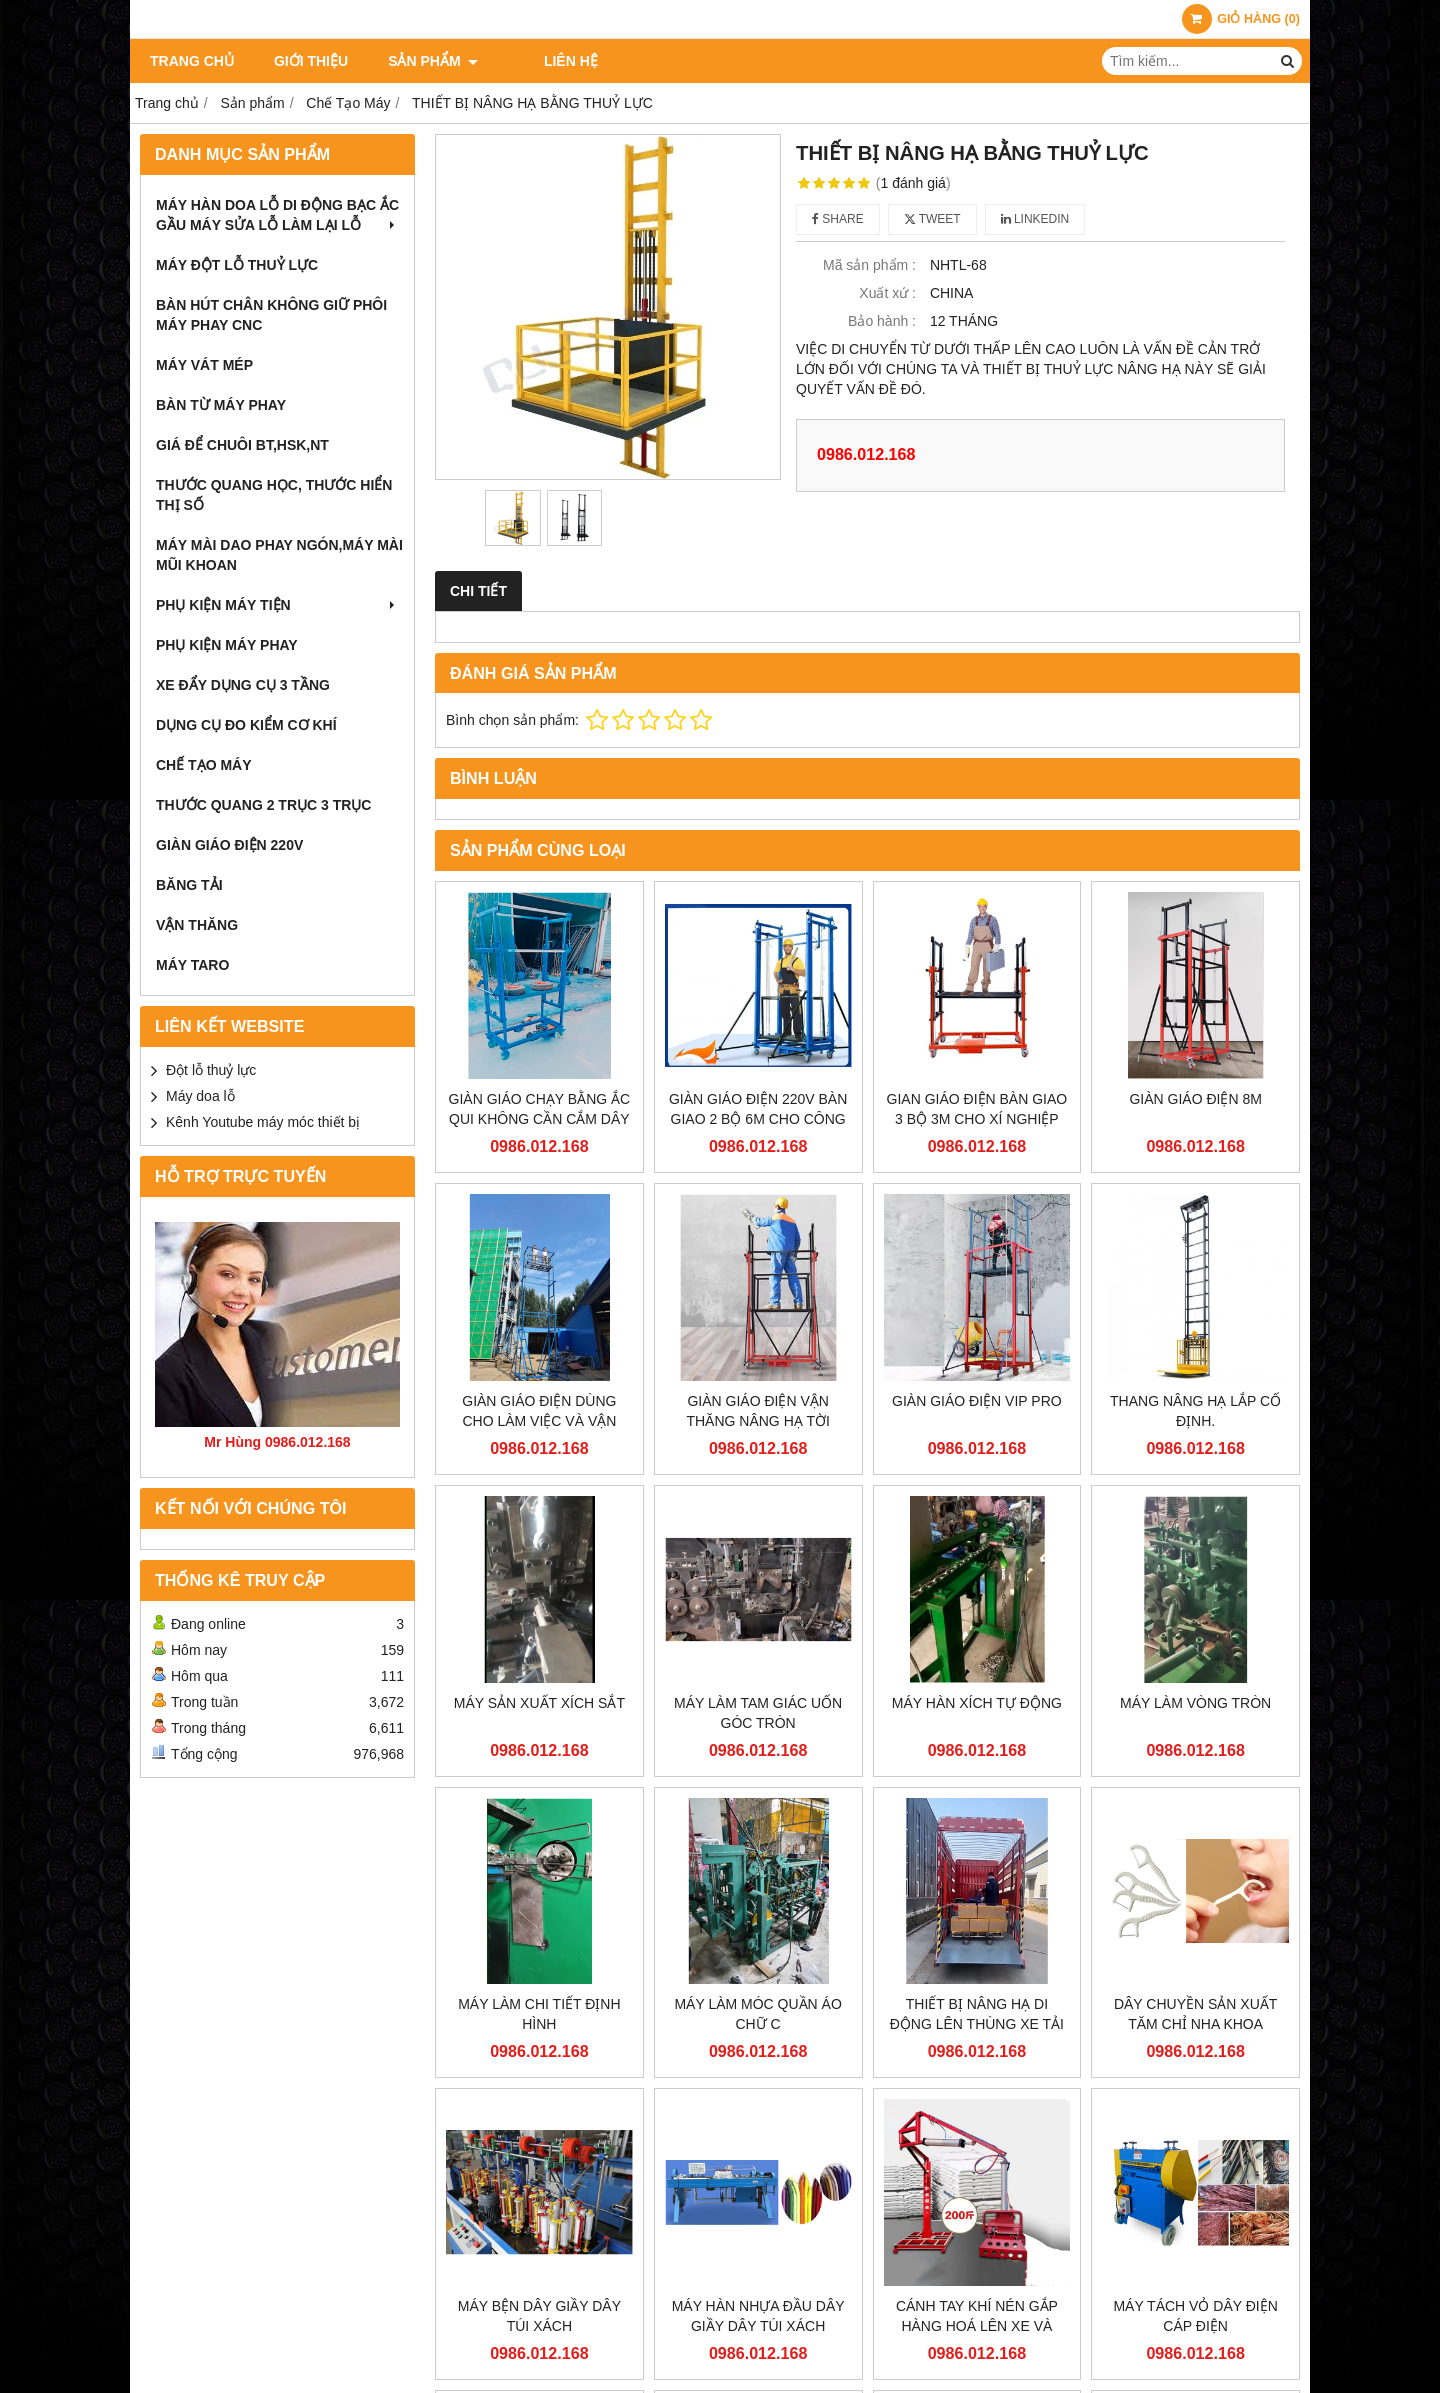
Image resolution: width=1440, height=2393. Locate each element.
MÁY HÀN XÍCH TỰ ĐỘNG (977, 1703)
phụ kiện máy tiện (277, 605)
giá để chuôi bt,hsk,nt (242, 445)
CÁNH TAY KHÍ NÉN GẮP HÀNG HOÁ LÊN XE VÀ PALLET (977, 2326)
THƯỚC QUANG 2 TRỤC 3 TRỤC (263, 805)
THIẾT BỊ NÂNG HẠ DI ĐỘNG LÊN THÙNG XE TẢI (977, 2014)
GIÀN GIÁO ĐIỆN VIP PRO (977, 1401)
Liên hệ (545, 61)
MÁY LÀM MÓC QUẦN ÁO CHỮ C (757, 2014)
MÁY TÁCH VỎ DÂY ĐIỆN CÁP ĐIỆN (1195, 2316)
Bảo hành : (882, 321)
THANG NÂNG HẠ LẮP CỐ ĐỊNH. (1195, 1411)
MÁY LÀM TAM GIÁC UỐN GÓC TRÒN (758, 1713)
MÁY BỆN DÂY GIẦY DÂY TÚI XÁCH (539, 2316)
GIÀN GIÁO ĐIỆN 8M (1195, 1099)
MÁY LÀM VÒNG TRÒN (1195, 1703)
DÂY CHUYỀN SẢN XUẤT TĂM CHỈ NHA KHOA (1195, 2014)
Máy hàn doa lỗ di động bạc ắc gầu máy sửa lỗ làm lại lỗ (277, 215)
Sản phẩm (433, 61)
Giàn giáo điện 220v (229, 845)
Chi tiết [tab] (478, 591)
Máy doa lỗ (200, 1096)
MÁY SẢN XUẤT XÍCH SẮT (539, 1703)
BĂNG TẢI (189, 885)
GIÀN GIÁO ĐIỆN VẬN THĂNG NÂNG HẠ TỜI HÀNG (757, 1421)
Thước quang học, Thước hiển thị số (274, 495)
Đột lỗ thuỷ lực (211, 1070)
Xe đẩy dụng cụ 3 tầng (243, 685)
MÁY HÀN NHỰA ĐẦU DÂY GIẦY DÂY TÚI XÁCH (758, 2316)
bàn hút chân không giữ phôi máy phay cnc (271, 315)
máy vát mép (204, 365)
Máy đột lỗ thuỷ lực (237, 265)
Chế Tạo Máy (204, 765)
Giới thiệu (311, 61)
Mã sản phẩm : (869, 265)
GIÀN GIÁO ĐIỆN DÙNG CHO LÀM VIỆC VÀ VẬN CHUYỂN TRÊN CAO (539, 1421)
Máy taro (192, 965)
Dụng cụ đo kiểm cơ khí (246, 725)
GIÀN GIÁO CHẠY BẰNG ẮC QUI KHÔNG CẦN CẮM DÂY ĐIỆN (540, 1119)
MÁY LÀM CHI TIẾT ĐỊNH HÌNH (539, 2014)
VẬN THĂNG (197, 925)
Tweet (932, 219)
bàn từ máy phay (221, 405)
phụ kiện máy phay (227, 645)
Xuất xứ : (887, 293)
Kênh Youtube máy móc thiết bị (263, 1122)
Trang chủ (192, 61)
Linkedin (1035, 219)
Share (838, 219)
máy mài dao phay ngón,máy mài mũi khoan (279, 555)
